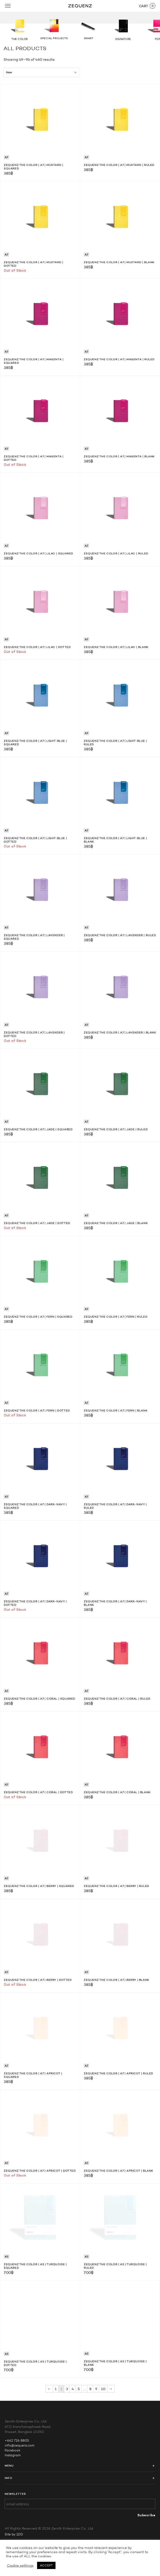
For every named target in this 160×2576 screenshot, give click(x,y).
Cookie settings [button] (20, 2565)
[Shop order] (42, 72)
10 (103, 2389)
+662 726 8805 (17, 2459)
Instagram (13, 2473)
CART (143, 6)
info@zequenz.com (20, 2464)
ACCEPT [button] (46, 2565)
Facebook (12, 2469)
